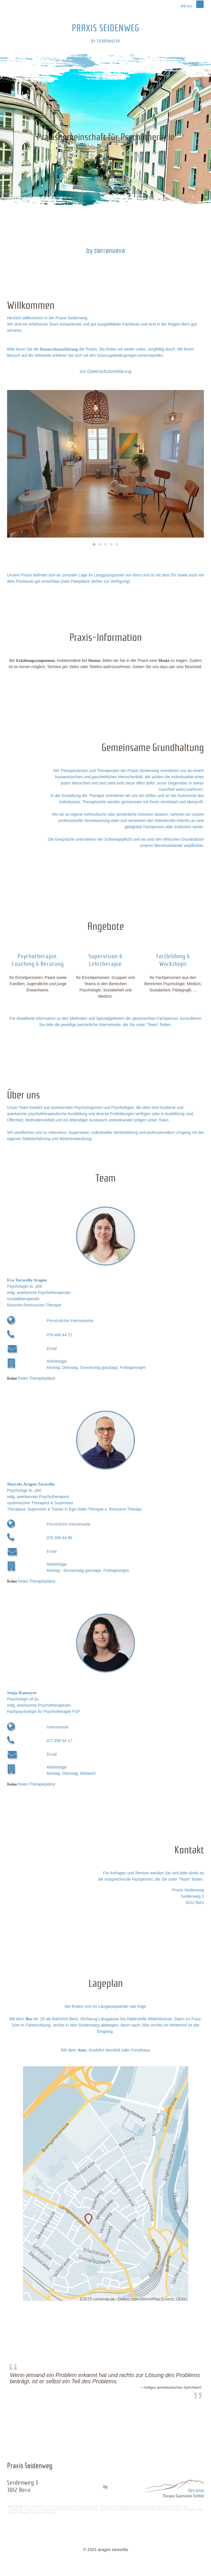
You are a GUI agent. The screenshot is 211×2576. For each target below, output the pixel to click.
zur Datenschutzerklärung (105, 371)
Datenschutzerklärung (59, 349)
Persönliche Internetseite (70, 1320)
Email (52, 1348)
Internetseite (58, 1727)
